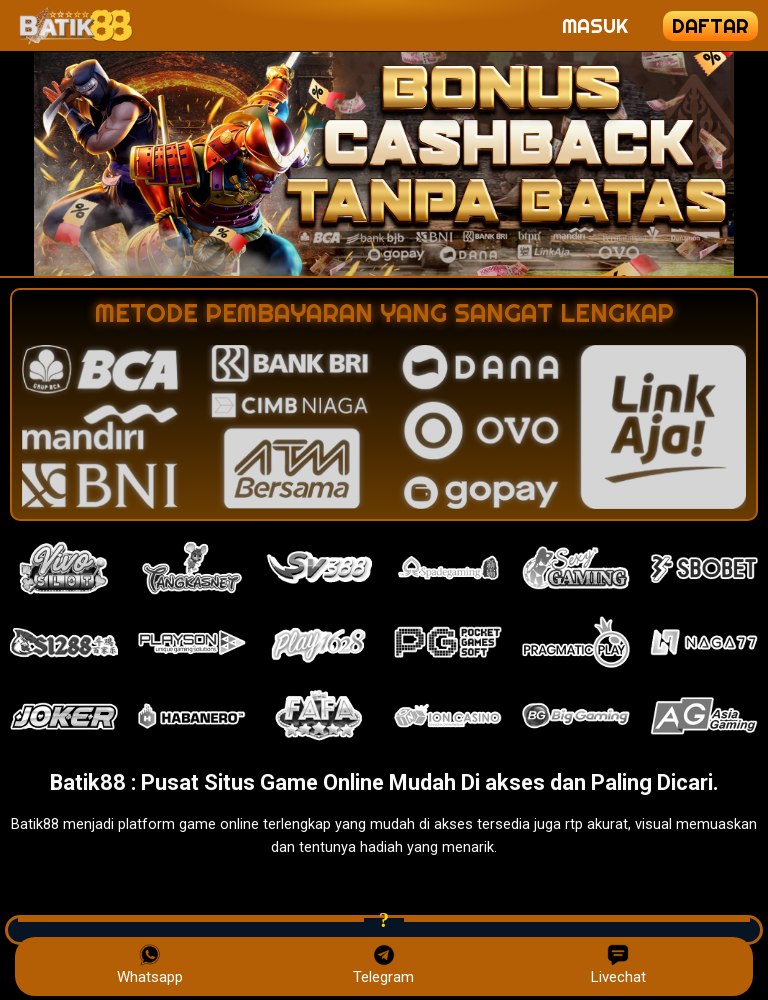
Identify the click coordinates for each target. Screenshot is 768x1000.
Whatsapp (150, 965)
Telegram (383, 965)
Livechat (618, 965)
